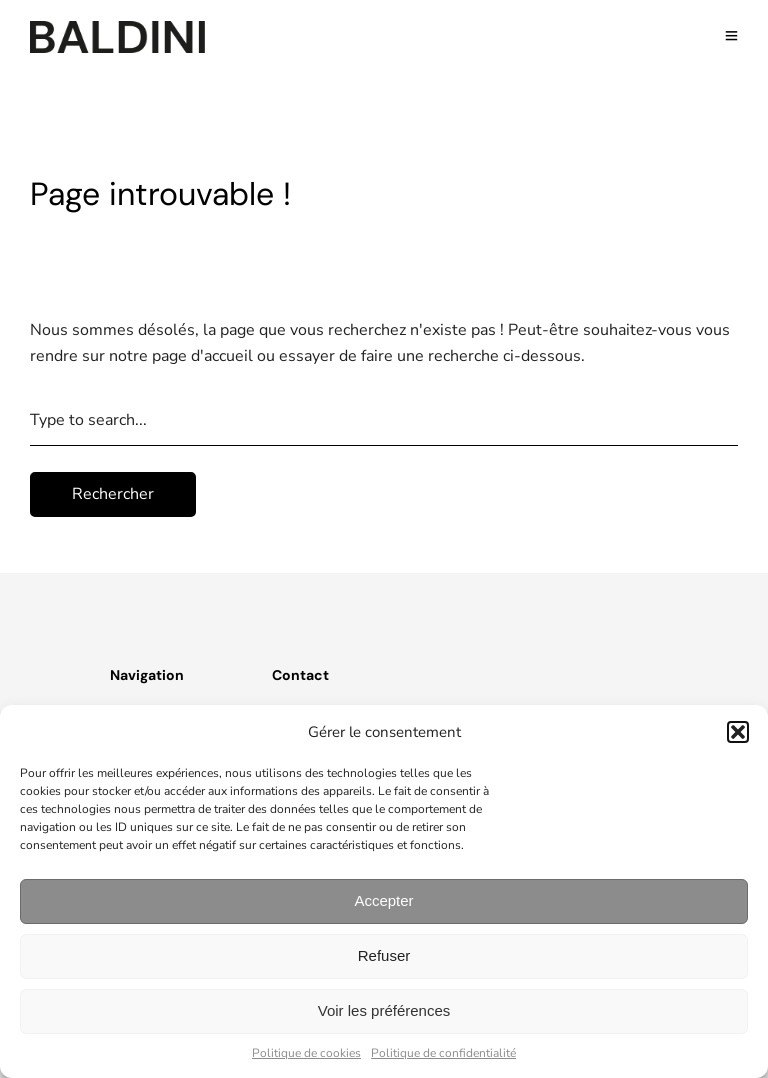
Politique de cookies (306, 1053)
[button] (738, 732)
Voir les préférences (384, 1010)
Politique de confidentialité (443, 1053)
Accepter (383, 900)
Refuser (384, 955)
